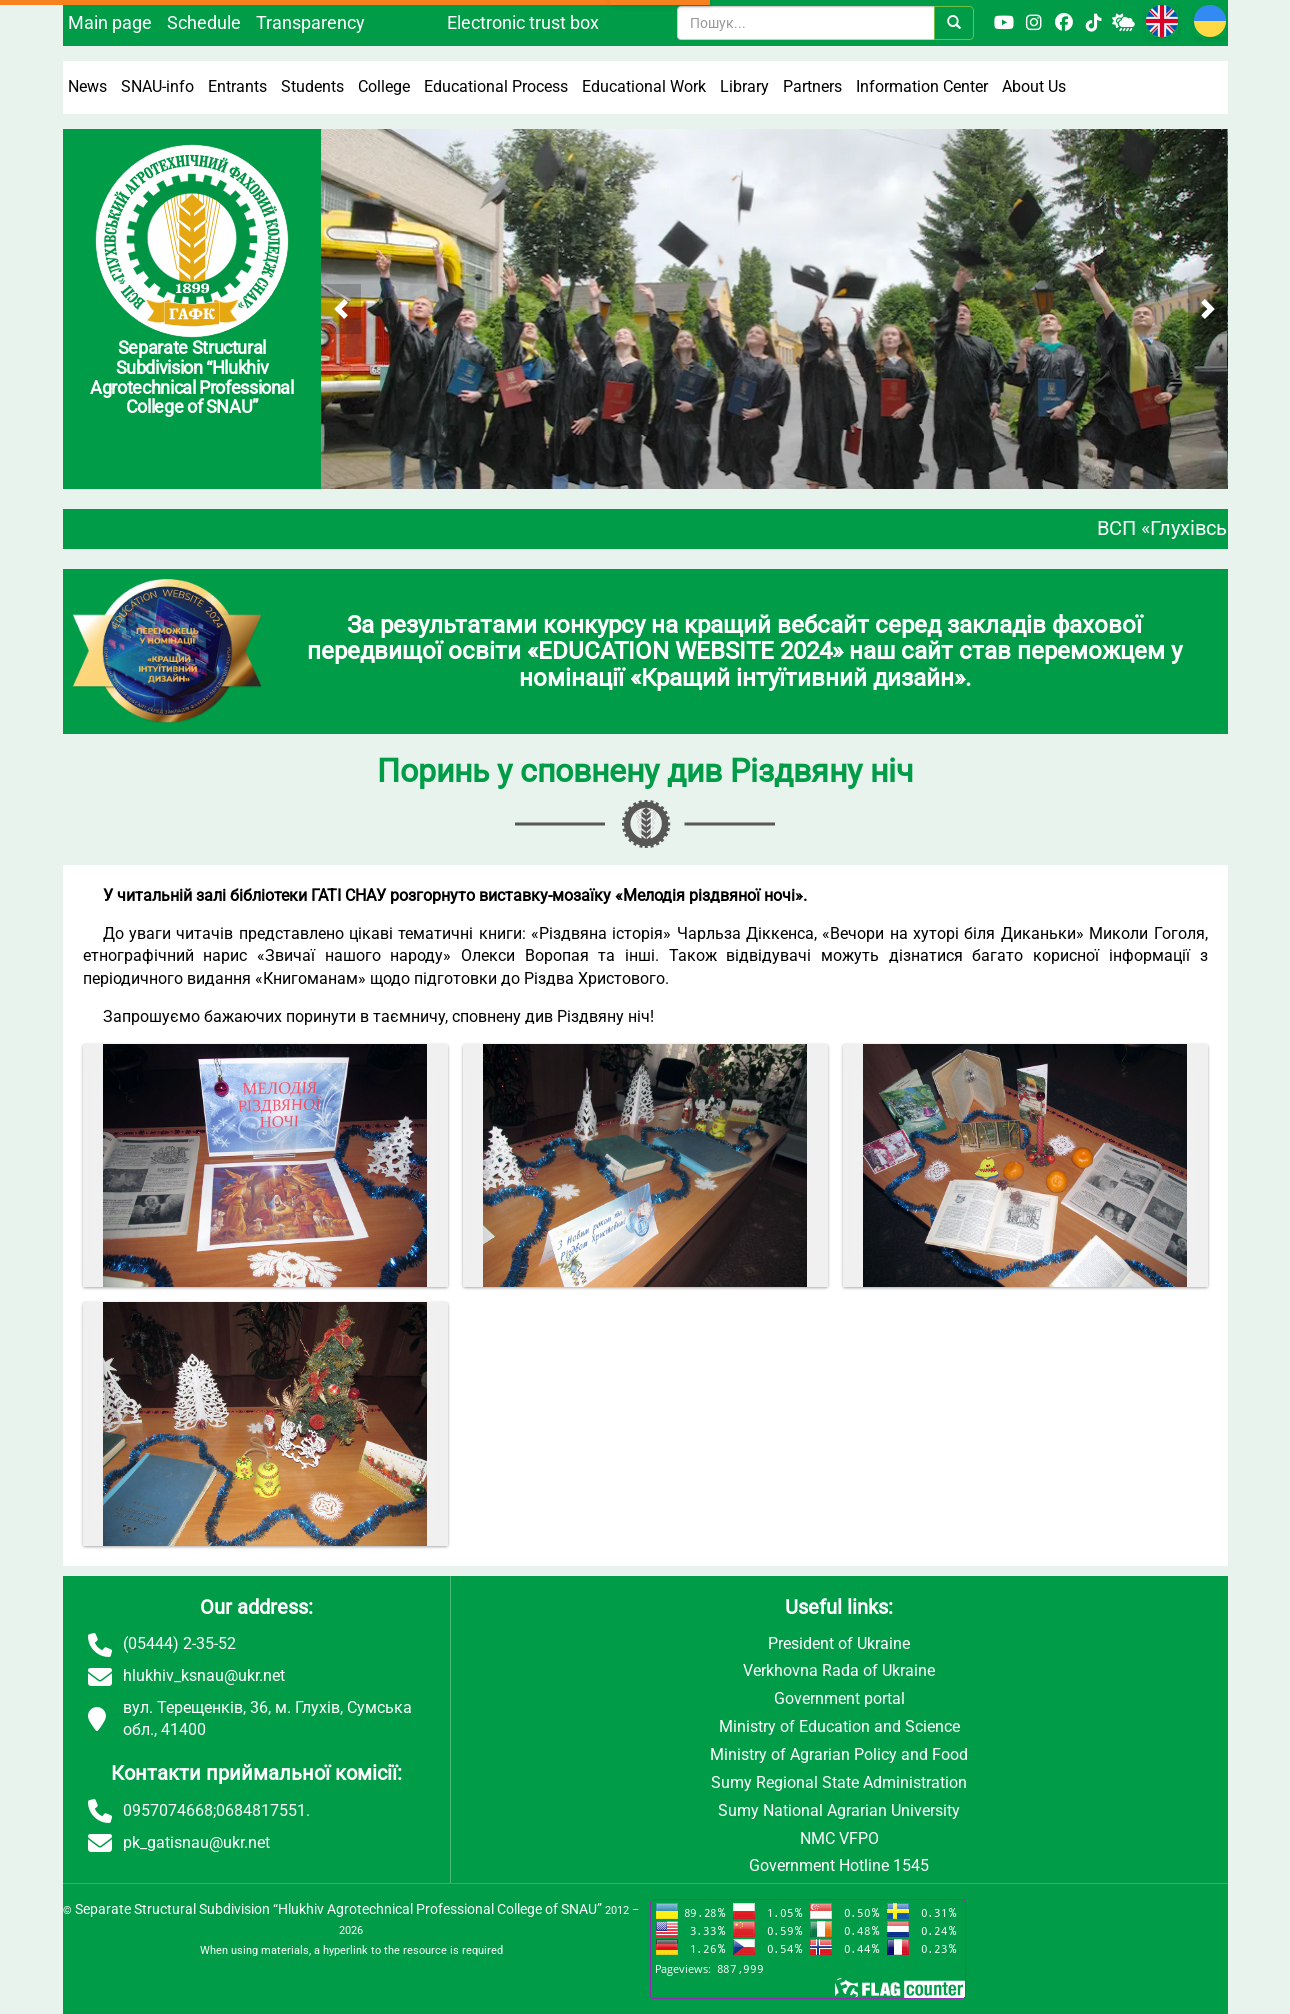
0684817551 (261, 1810)
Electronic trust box (523, 22)
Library (744, 86)
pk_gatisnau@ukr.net (196, 1842)
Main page (110, 22)
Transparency (310, 22)
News (87, 86)
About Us (1034, 86)
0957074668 (168, 1810)
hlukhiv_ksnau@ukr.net (204, 1675)
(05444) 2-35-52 (179, 1643)
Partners (812, 86)
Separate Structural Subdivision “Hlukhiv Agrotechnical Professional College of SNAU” (338, 1909)
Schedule (204, 22)
